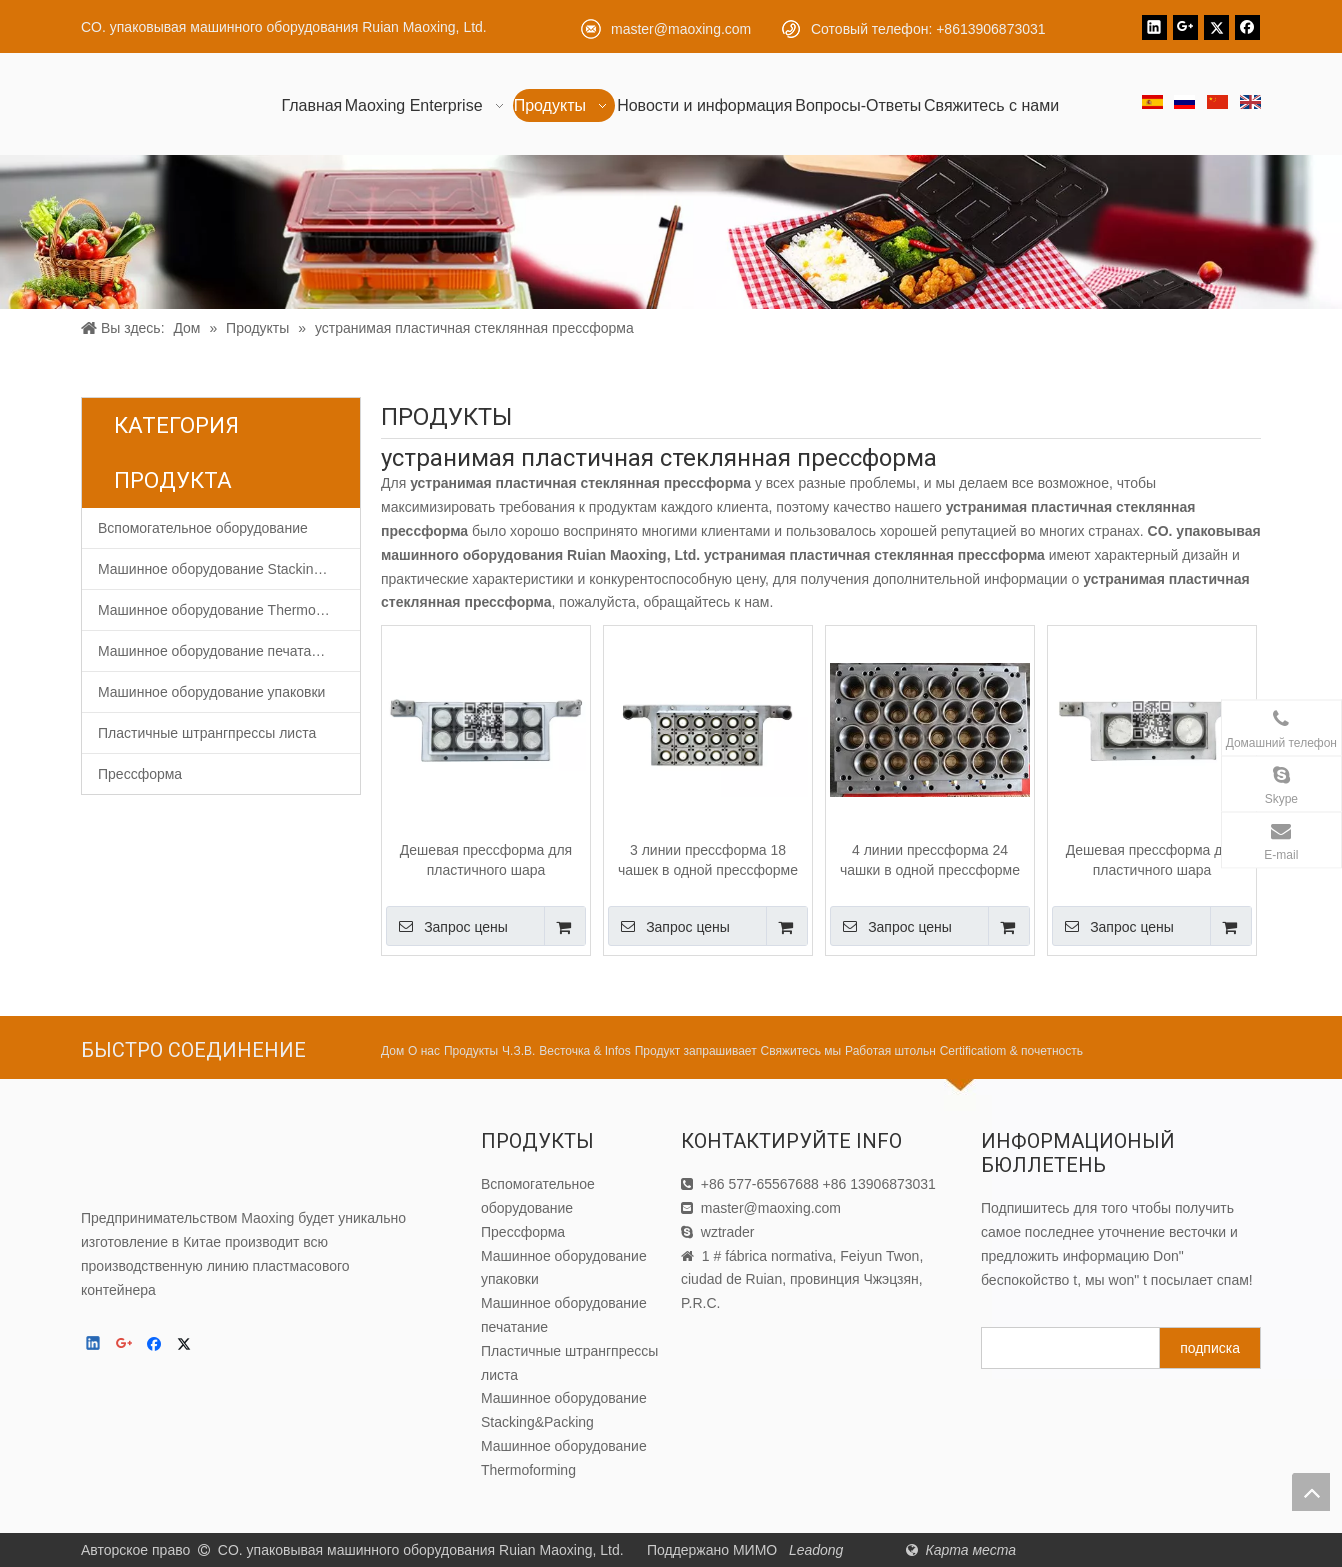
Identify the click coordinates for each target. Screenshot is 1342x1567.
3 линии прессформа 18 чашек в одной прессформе (708, 860)
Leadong (818, 1550)
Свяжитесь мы (801, 1051)
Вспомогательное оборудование (203, 528)
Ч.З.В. (518, 1051)
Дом (392, 1051)
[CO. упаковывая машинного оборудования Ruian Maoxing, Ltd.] (171, 1158)
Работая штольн (890, 1051)
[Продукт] (671, 232)
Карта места (970, 1550)
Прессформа (140, 774)
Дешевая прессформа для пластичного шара (486, 860)
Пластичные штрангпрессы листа (207, 733)
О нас (424, 1051)
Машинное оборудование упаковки (211, 692)
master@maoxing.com (681, 29)
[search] (1066, 1348)
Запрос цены (447, 926)
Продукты (471, 1051)
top (1311, 1492)
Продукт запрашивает (696, 1051)
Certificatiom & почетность (1011, 1051)
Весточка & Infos (585, 1051)
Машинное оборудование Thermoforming (229, 610)
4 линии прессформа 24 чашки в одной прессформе (930, 860)
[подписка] (1210, 1348)
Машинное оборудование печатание (216, 651)
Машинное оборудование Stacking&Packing (229, 569)
